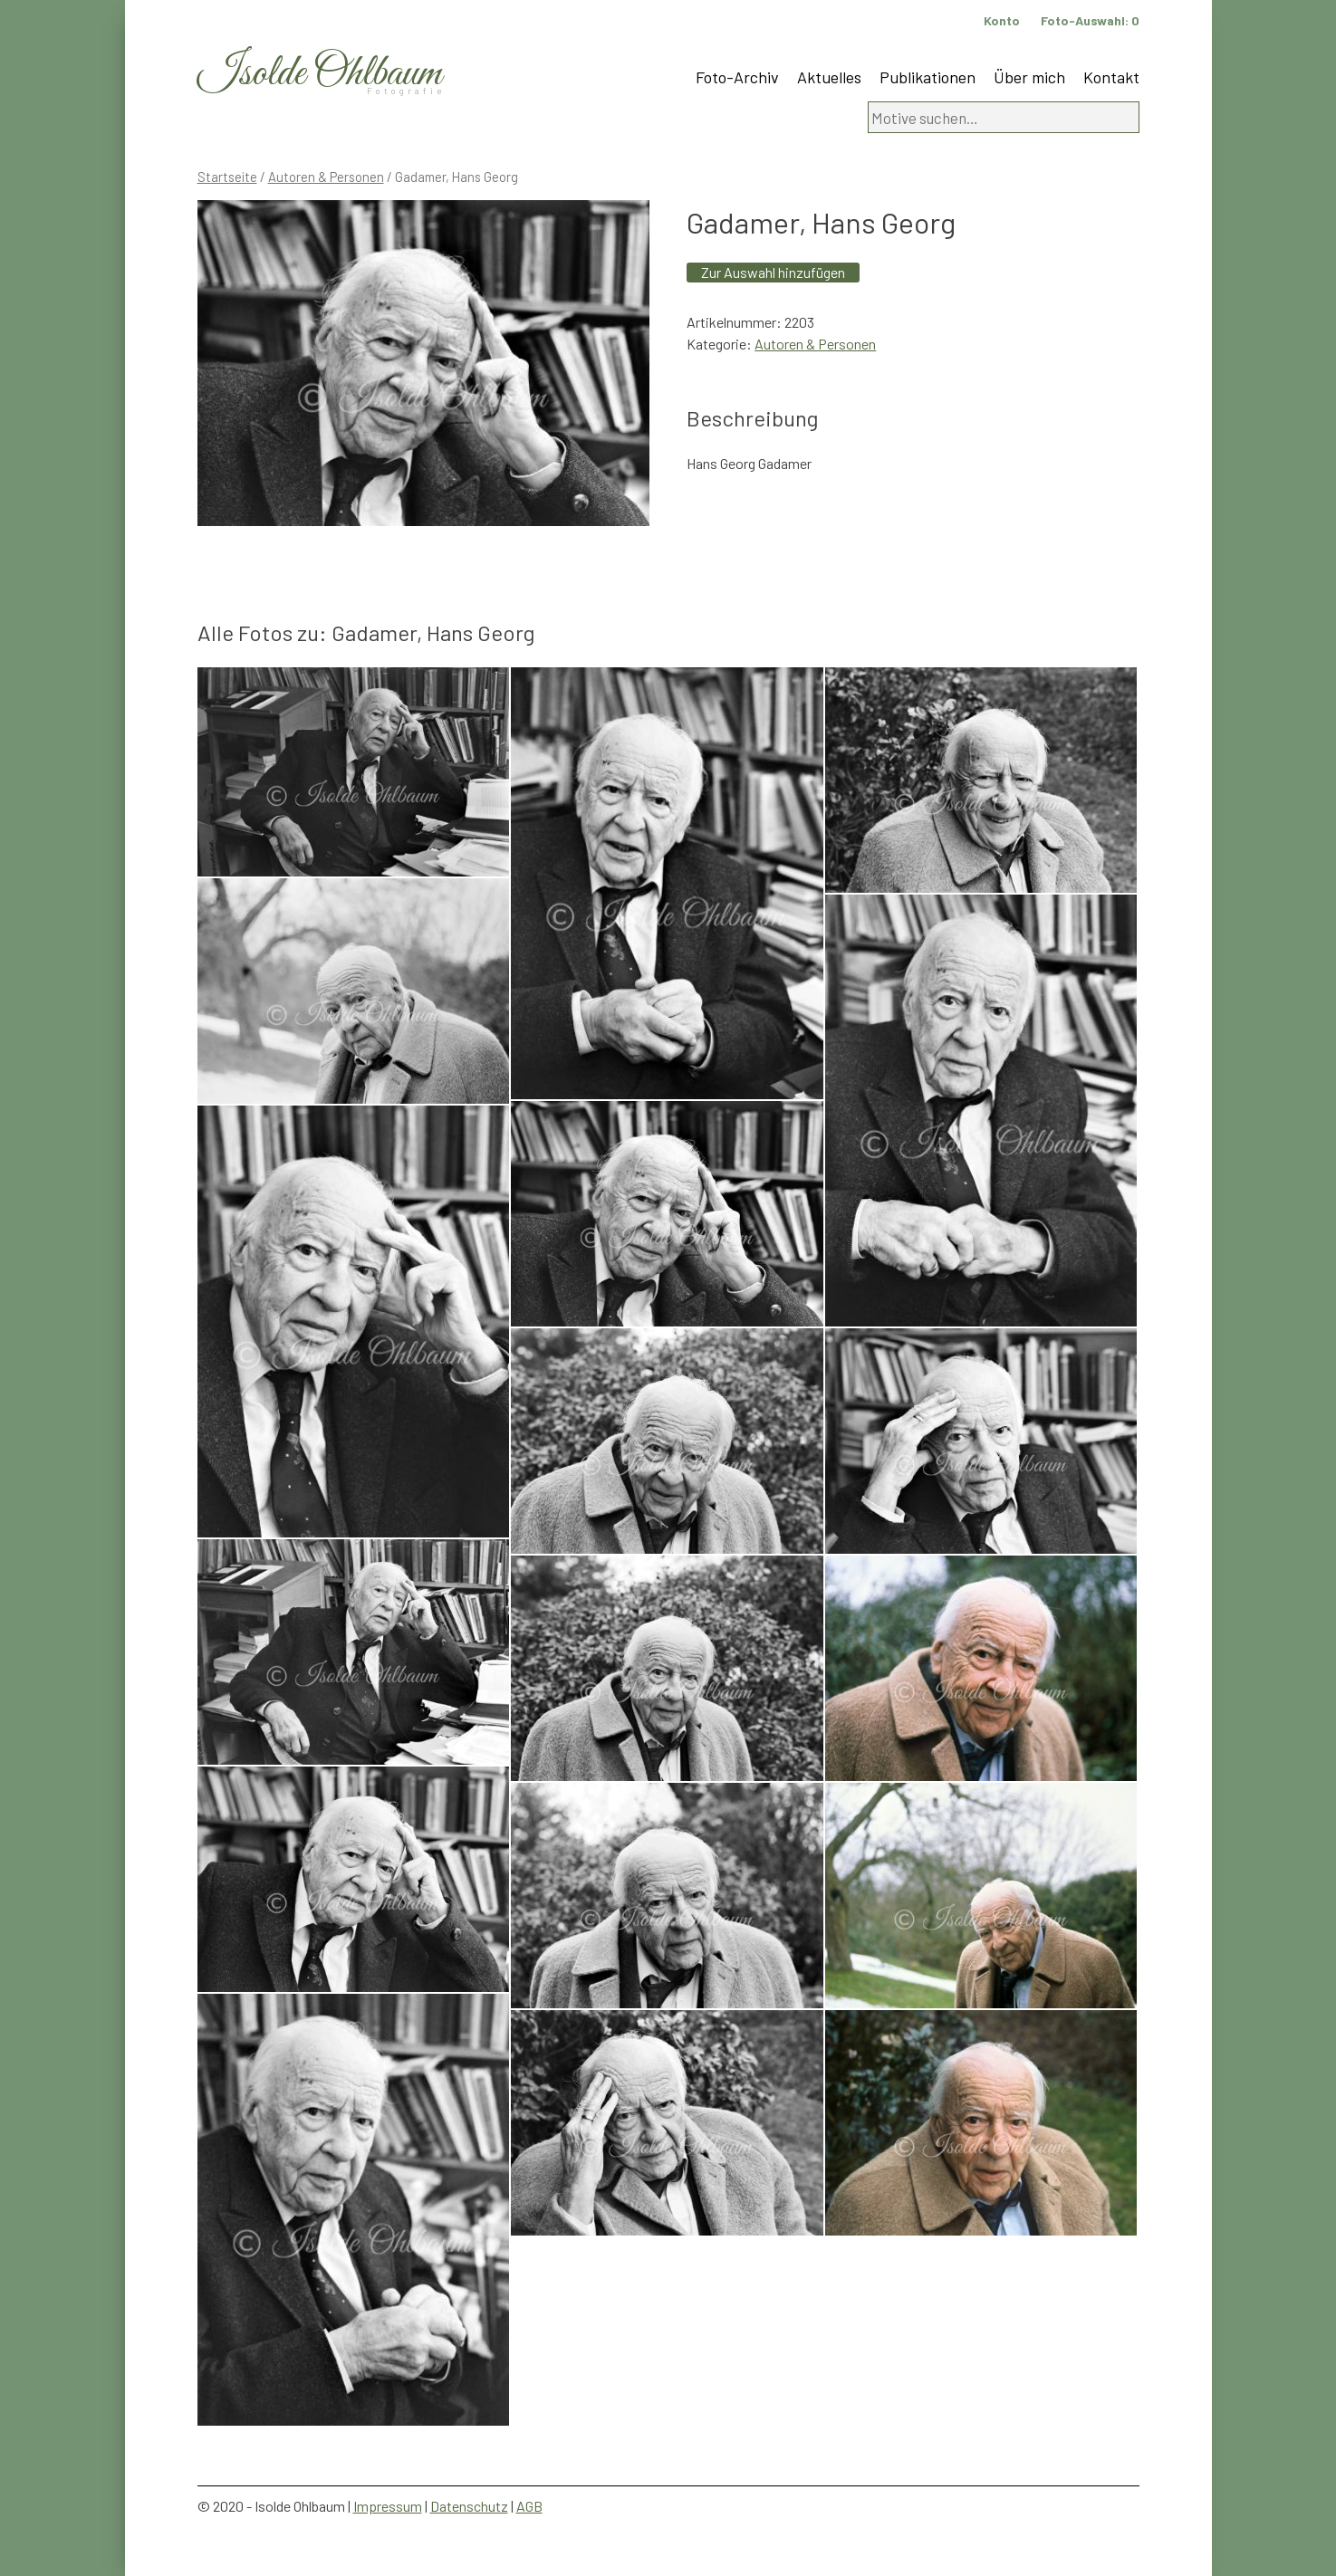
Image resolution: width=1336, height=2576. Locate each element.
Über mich (1029, 77)
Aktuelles (829, 77)
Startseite (227, 176)
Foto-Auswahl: (1090, 20)
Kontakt (1111, 77)
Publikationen (927, 77)
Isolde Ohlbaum (319, 73)
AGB (529, 2505)
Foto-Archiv (737, 77)
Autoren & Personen (326, 176)
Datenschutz (469, 2505)
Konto (1002, 20)
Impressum (387, 2505)
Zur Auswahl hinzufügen (773, 272)
